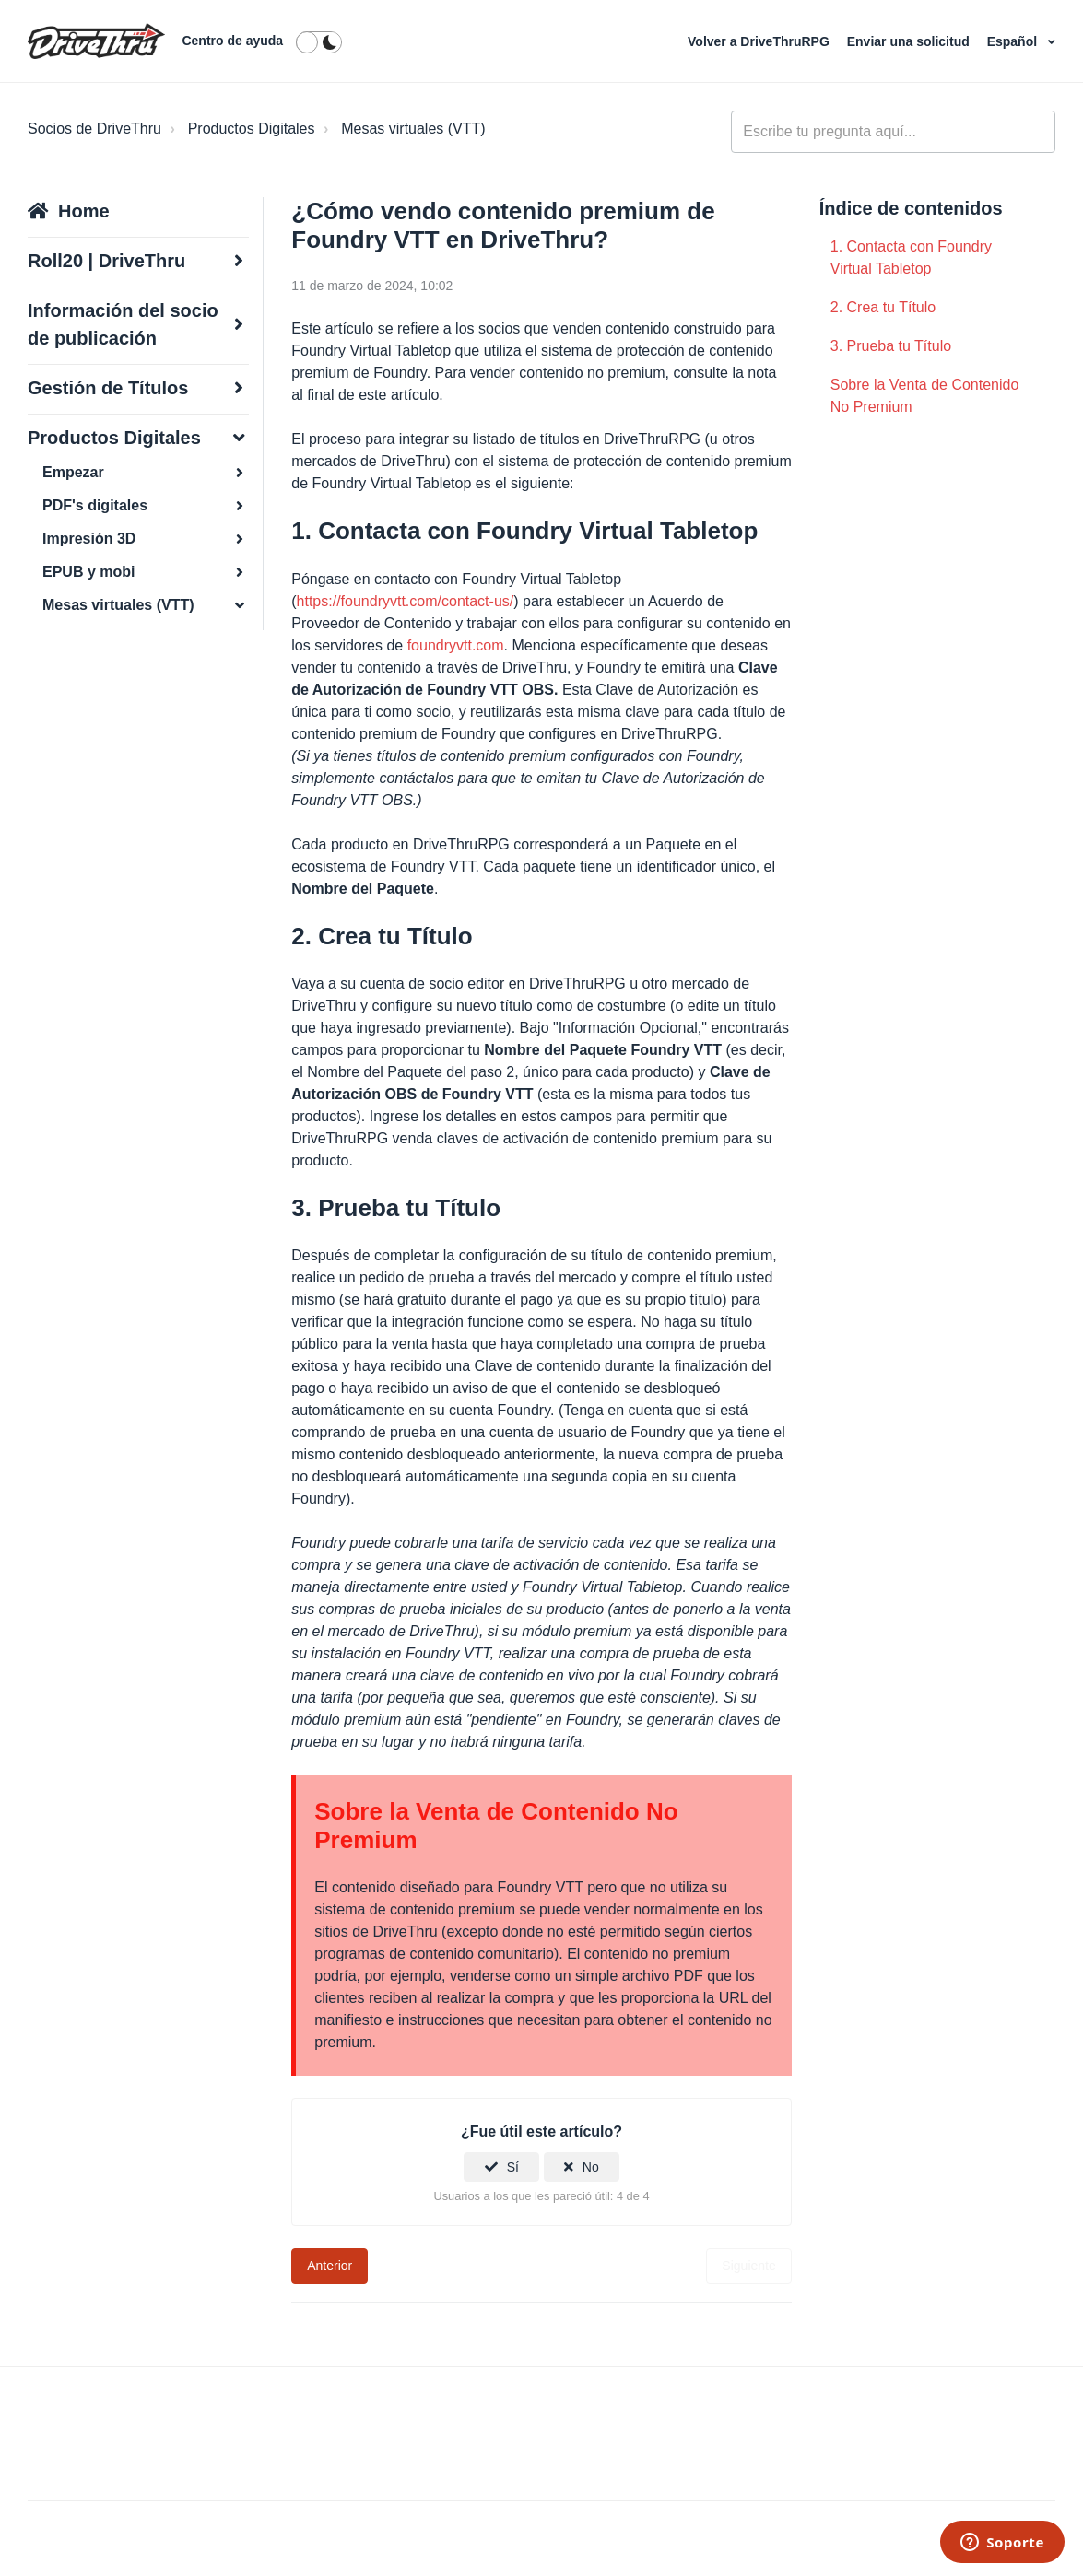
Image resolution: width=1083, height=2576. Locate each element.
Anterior (329, 2265)
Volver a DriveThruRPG (760, 41)
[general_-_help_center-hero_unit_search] (893, 132)
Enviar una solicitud (910, 41)
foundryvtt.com (455, 645)
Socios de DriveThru (94, 128)
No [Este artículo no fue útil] (591, 2167)
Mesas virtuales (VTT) (413, 128)
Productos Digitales (251, 128)
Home (84, 211)
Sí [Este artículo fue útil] (513, 2167)
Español (1014, 41)
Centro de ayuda (232, 40)
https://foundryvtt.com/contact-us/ (405, 601)
